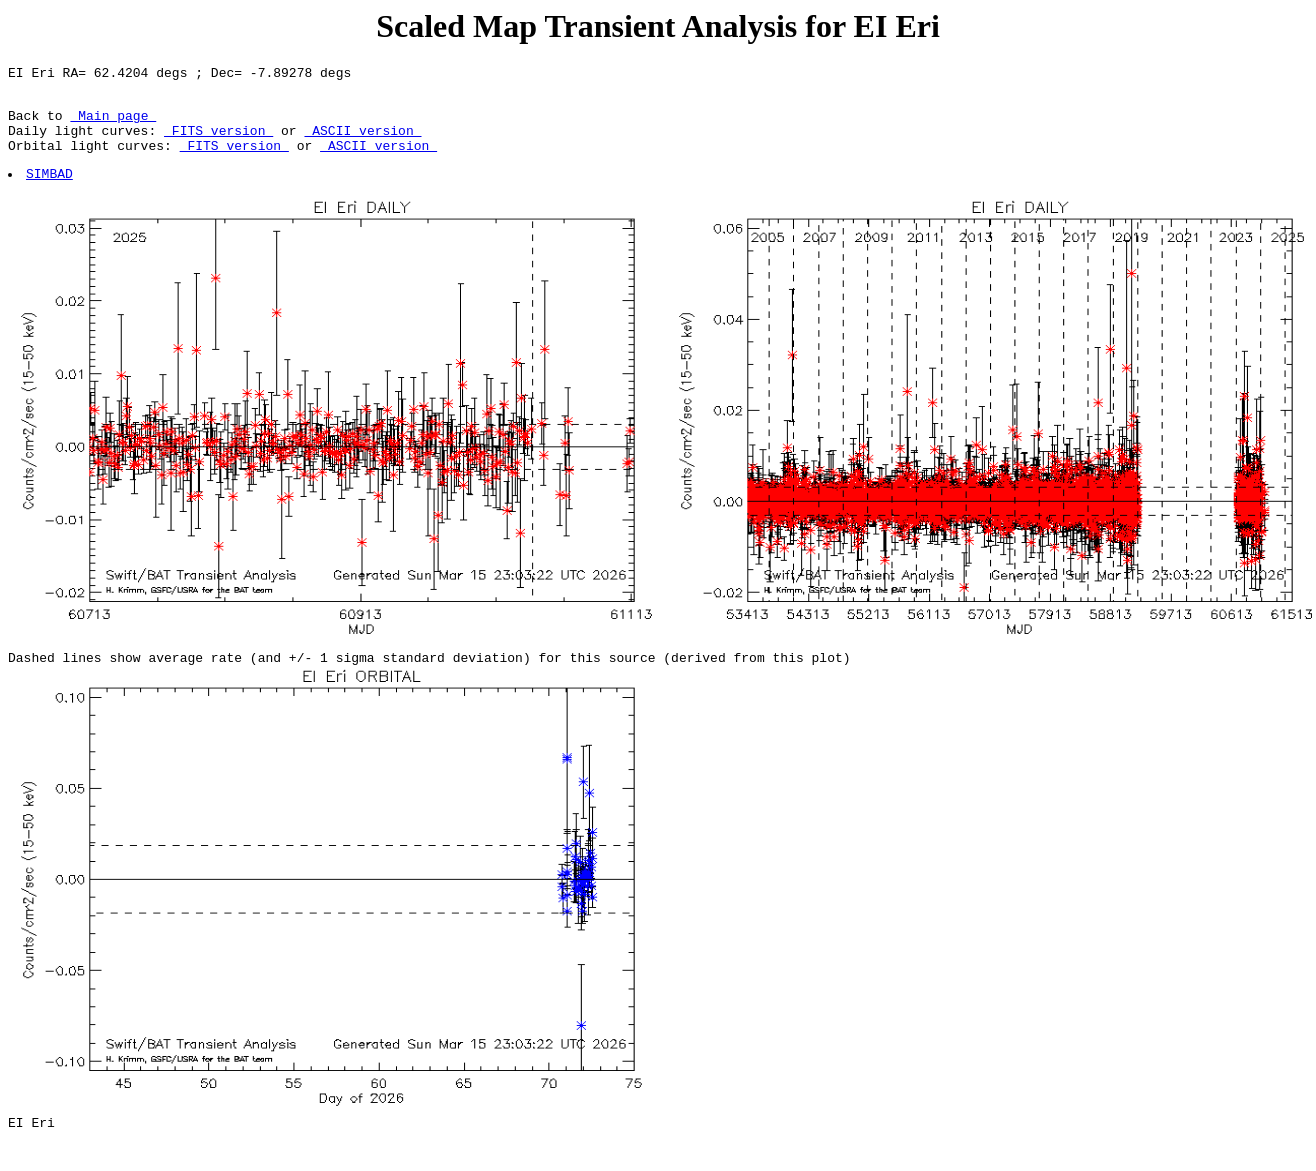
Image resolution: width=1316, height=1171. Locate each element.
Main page (113, 124)
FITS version (218, 142)
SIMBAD (50, 191)
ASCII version (362, 142)
